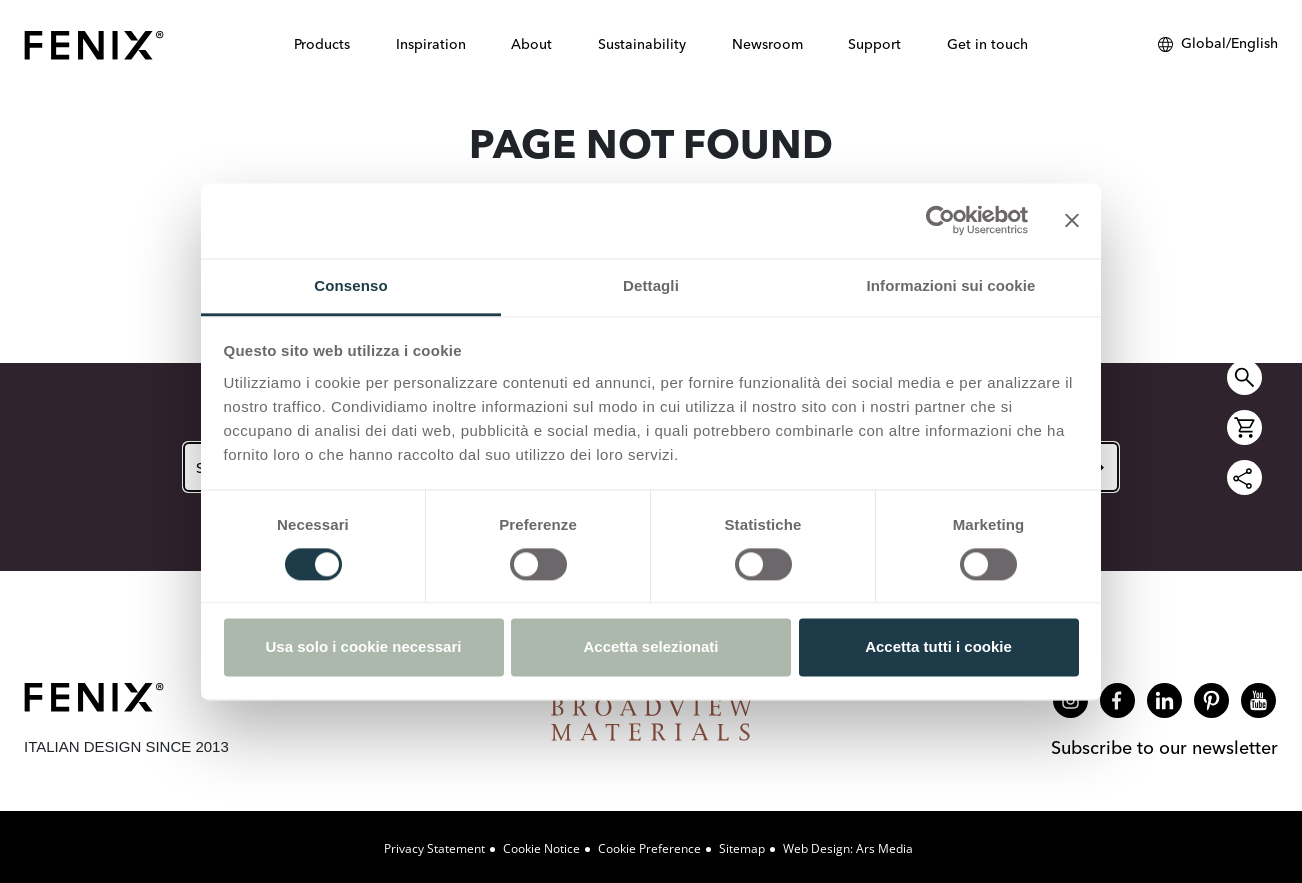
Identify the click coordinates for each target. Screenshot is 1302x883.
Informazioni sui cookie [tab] (951, 285)
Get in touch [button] (987, 44)
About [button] (531, 44)
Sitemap (742, 848)
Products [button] (322, 44)
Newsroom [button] (767, 44)
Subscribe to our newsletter (1164, 747)
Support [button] (874, 44)
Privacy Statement (434, 848)
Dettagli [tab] (651, 285)
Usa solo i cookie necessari (364, 647)
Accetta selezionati (650, 647)
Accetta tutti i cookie (938, 647)
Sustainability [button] (642, 44)
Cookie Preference (649, 848)
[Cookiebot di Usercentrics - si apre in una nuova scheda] (940, 220)
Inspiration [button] (431, 44)
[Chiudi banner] (1072, 220)
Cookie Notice (541, 848)
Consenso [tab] (350, 285)
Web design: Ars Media (848, 848)
